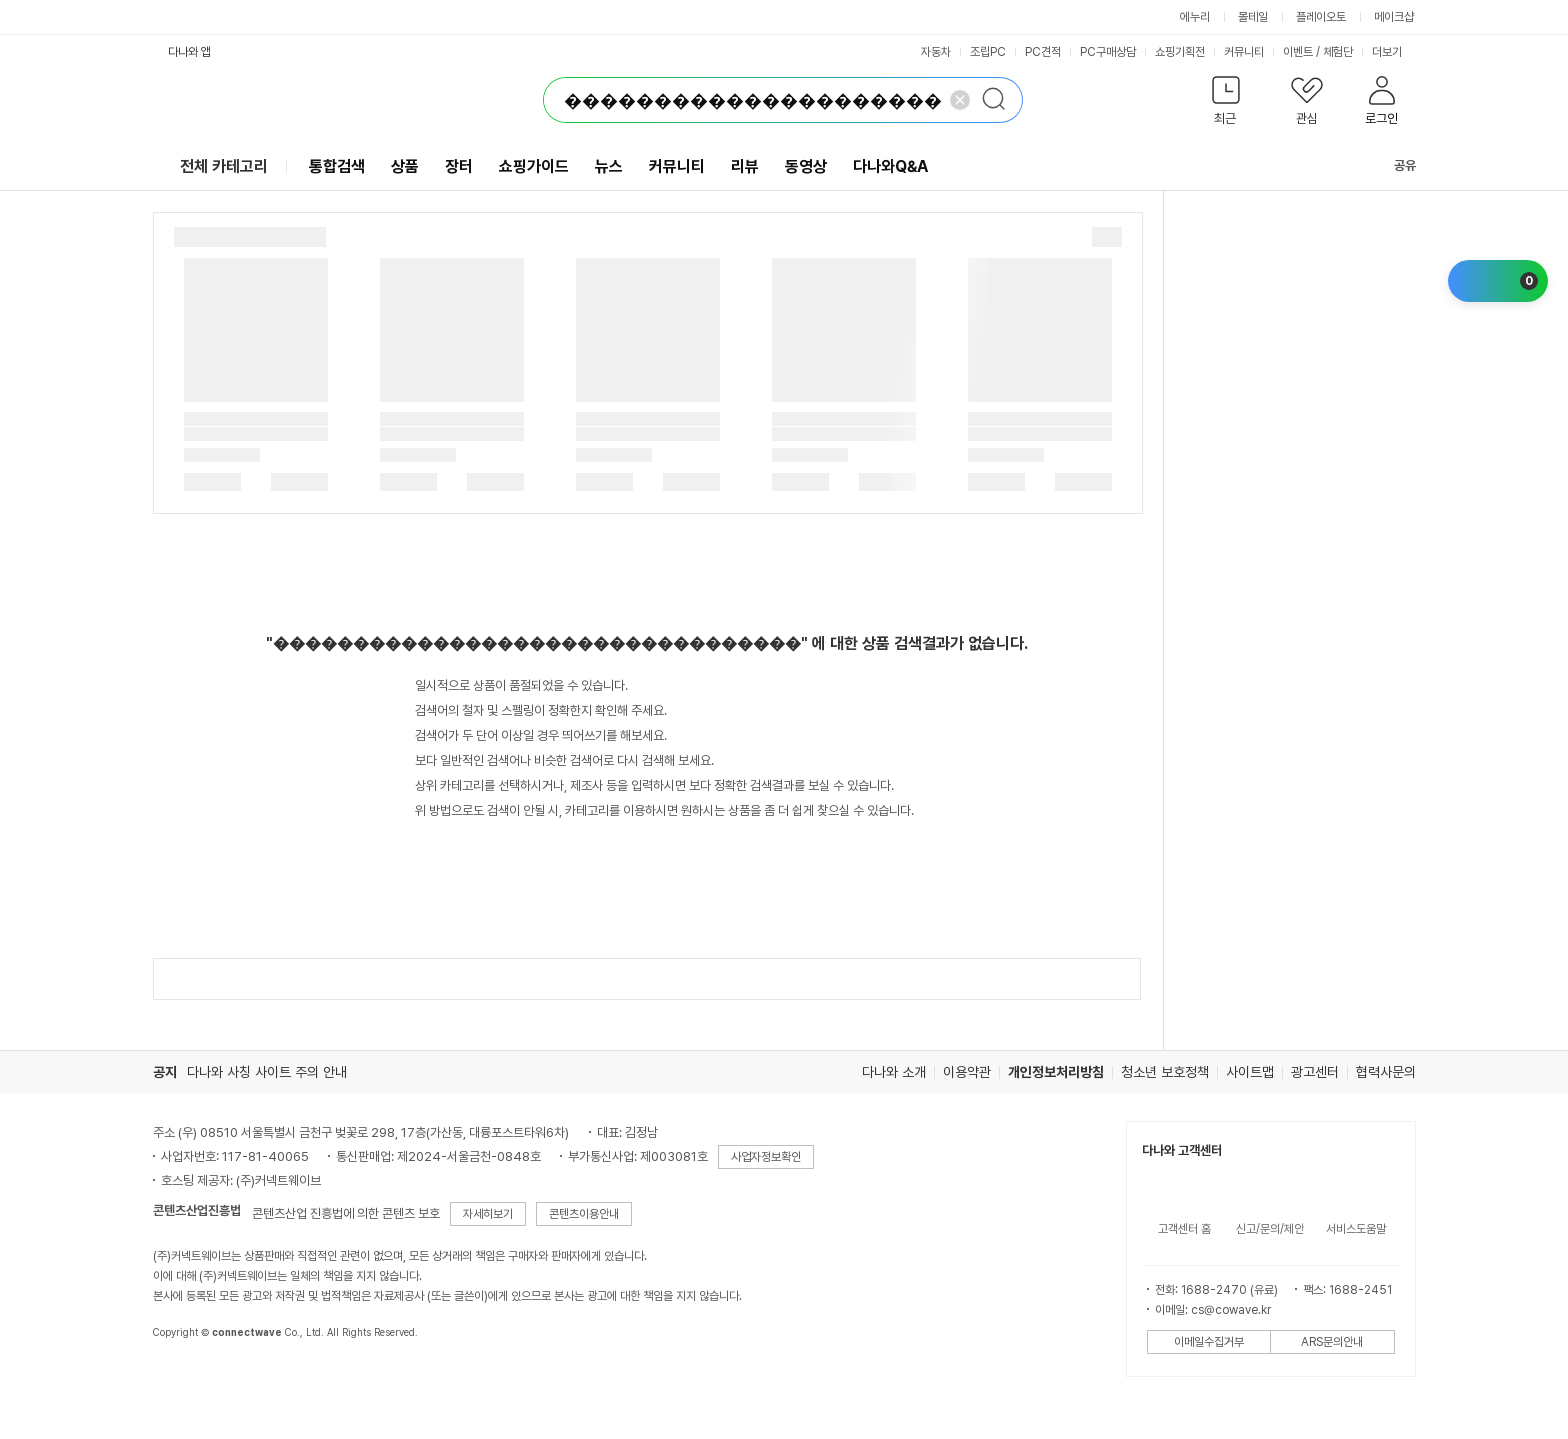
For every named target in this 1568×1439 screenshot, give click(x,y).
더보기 (1394, 52)
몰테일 (1253, 17)
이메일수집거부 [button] (1209, 1342)
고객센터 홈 (1184, 1229)
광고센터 (1315, 1072)
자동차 (936, 52)
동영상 (806, 166)
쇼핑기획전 (1180, 52)
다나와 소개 (894, 1072)
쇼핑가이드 (534, 166)
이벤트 (1298, 52)
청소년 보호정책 (1165, 1072)
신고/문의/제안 (1270, 1229)
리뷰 (745, 166)
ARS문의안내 (1332, 1342)
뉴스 (609, 166)
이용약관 (967, 1072)
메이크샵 (1394, 17)
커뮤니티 (1244, 52)
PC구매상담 (1108, 52)
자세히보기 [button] (488, 1214)
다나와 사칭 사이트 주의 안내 (267, 1072)
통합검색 (337, 166)
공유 (1393, 165)
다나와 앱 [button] (189, 52)
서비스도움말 (1356, 1229)
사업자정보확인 (766, 1157)
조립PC (988, 52)
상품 (405, 166)
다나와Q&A (890, 166)
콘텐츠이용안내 (584, 1214)
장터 (459, 166)
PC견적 (1043, 52)
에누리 (1195, 17)
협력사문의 (1386, 1072)
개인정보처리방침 (1056, 1072)
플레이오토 (1321, 17)
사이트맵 (1250, 1072)
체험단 (1338, 52)
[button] (1226, 104)
